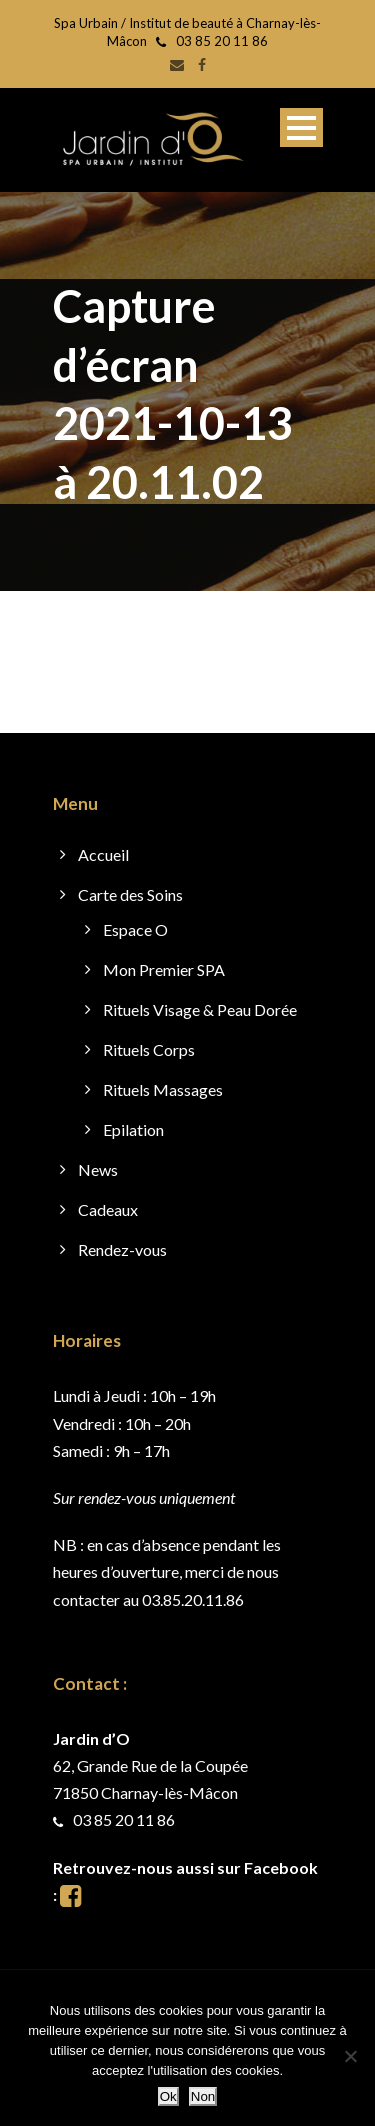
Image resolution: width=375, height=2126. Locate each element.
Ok (168, 2096)
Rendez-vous (122, 1249)
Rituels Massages (163, 1089)
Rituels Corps (149, 1049)
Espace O (135, 929)
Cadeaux (108, 1209)
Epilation (133, 1129)
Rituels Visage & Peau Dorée (200, 1009)
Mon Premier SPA (164, 969)
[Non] (350, 2056)
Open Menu (301, 127)
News (98, 1169)
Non (203, 2096)
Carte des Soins (130, 894)
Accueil (103, 854)
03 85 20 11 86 (222, 41)
